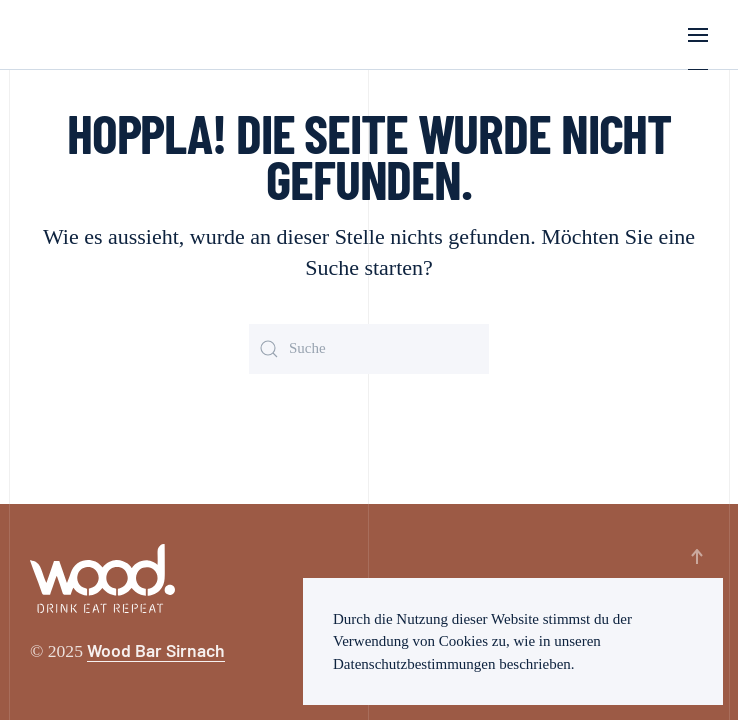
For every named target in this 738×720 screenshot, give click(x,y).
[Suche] (369, 349)
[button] (698, 35)
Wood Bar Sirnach (156, 650)
